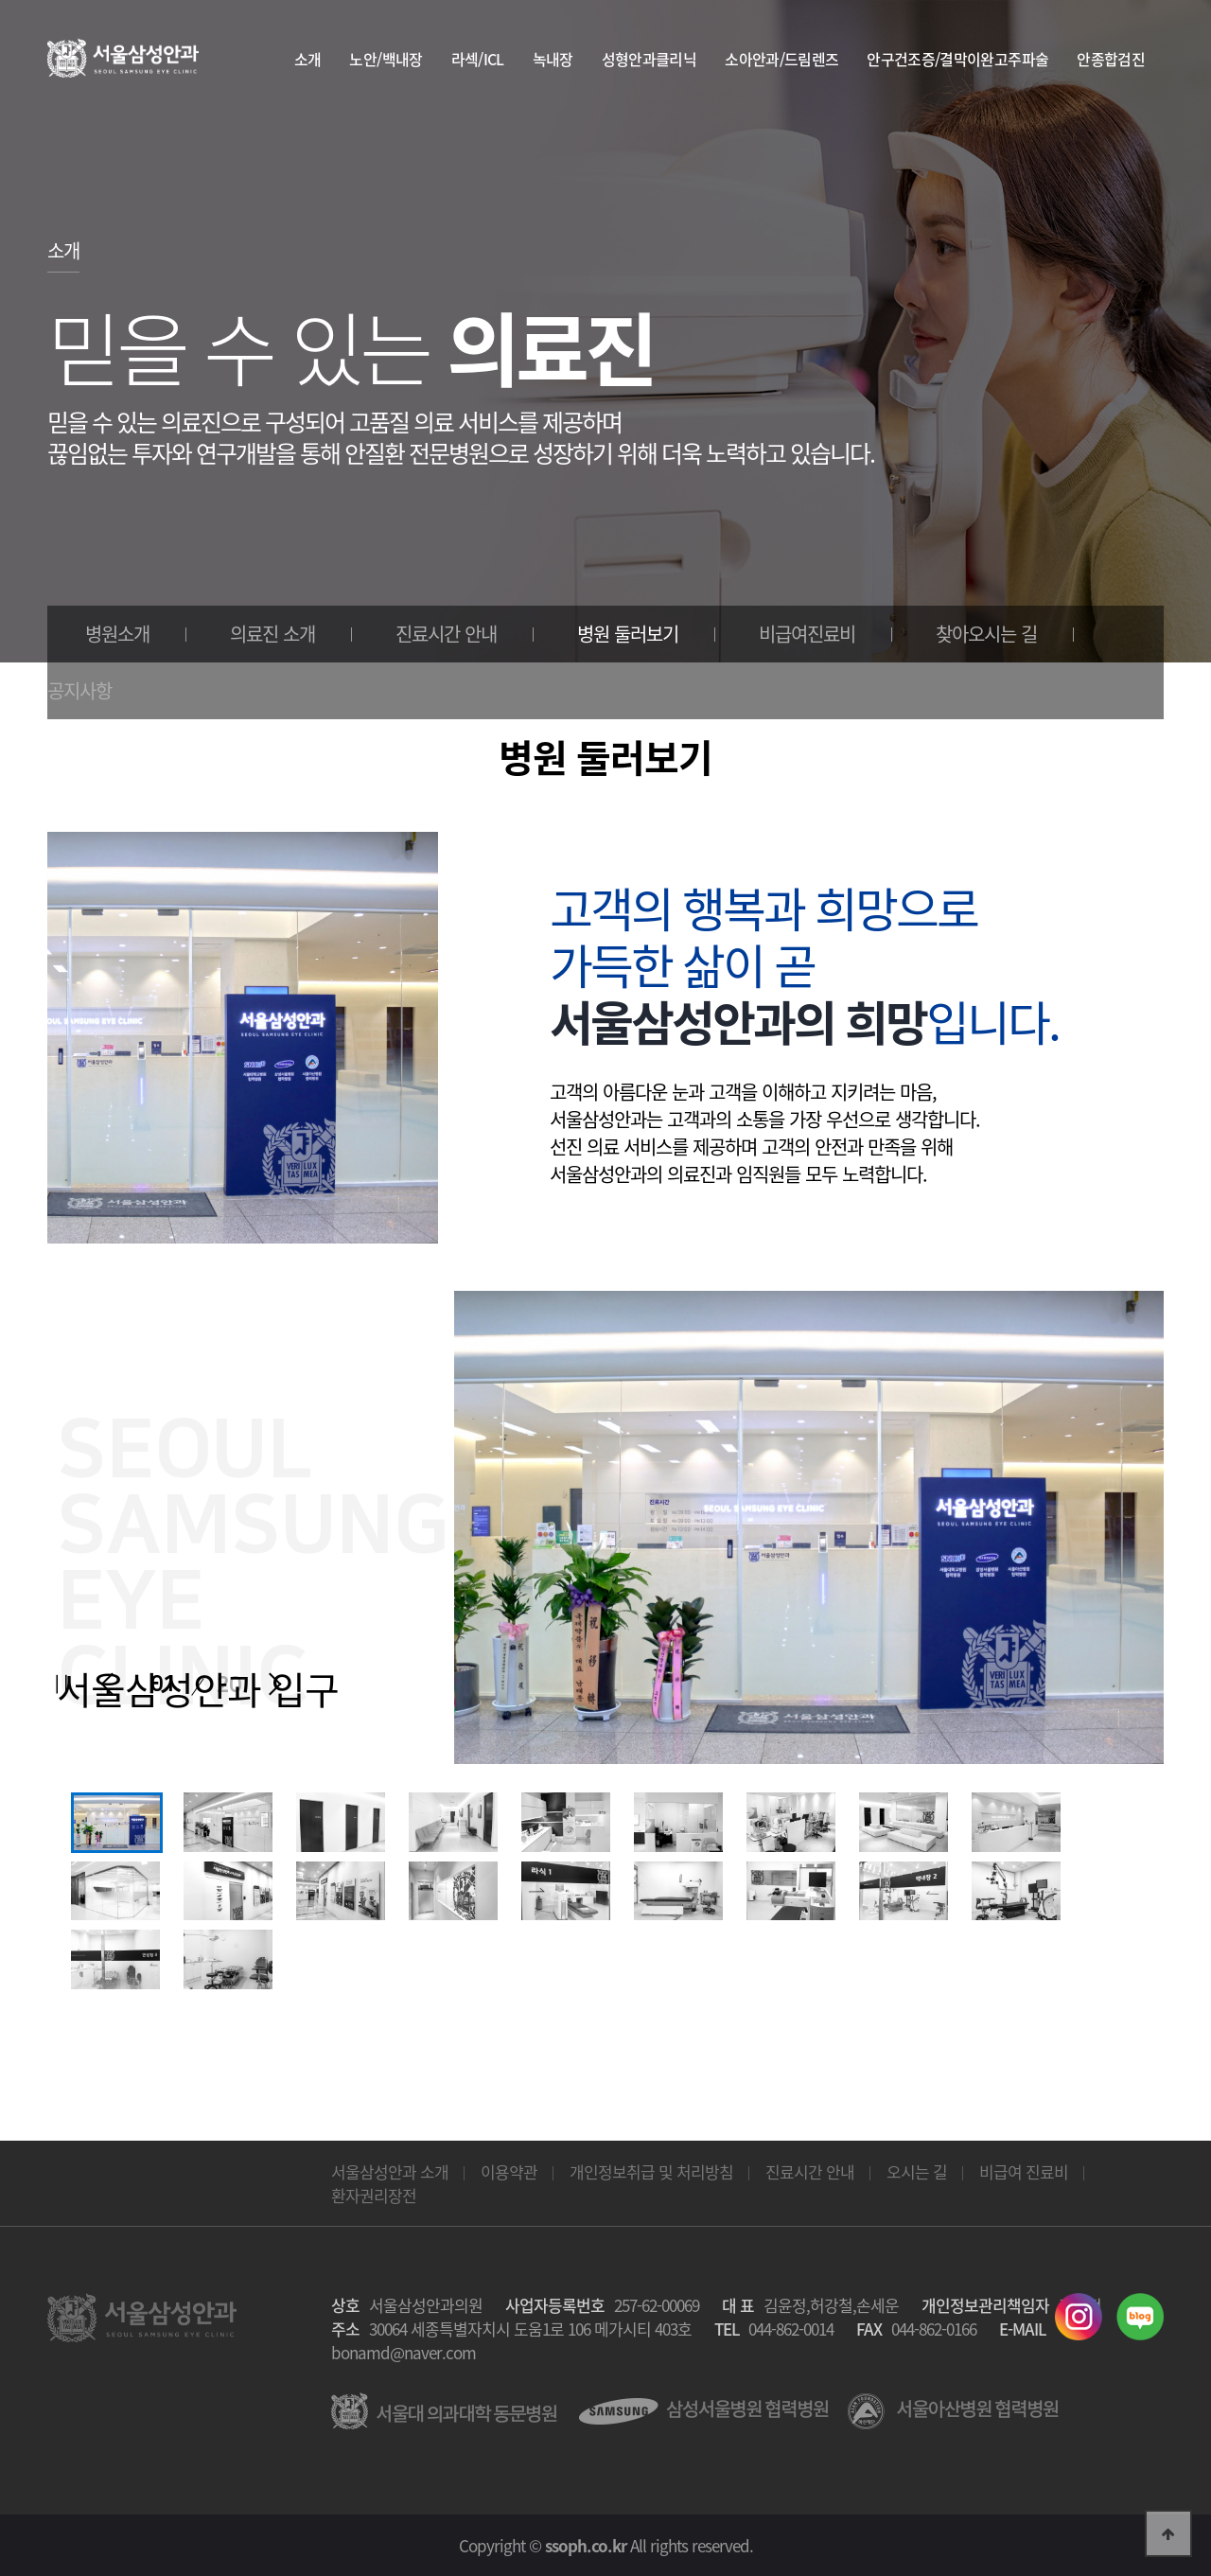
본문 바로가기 (0, 0)
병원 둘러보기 (627, 633)
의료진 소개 (272, 633)
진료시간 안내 (446, 633)
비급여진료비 (807, 633)
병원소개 (117, 633)
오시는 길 (916, 2171)
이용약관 (509, 2171)
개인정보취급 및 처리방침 (651, 2171)
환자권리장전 (373, 2195)
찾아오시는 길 (986, 633)
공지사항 (79, 690)
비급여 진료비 (1023, 2171)
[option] (115, 1822)
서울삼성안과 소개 (389, 2171)
